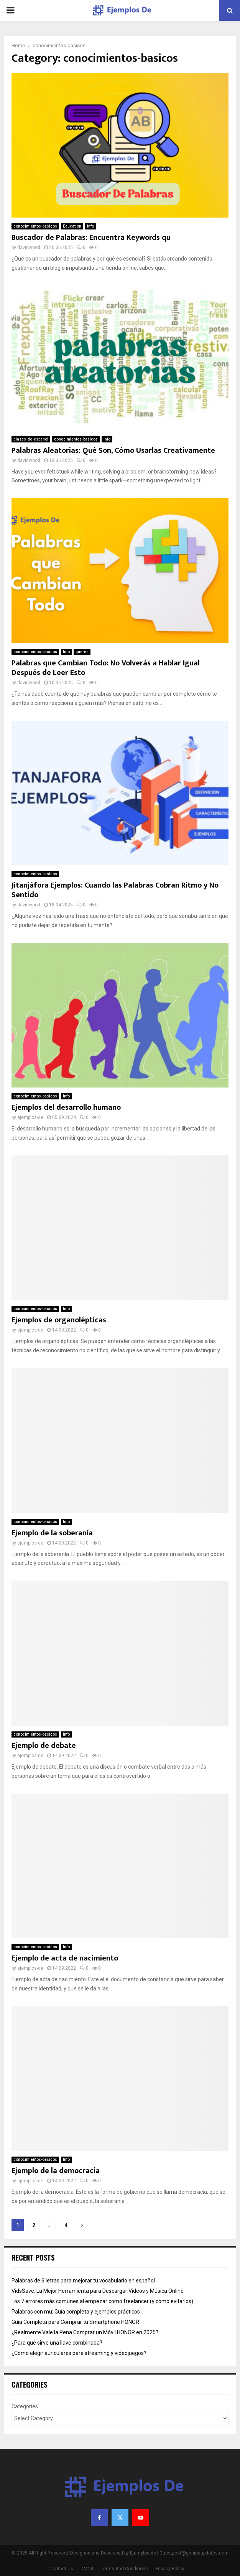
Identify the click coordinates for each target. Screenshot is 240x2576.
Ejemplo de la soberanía (52, 1533)
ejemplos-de (30, 1117)
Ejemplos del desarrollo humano (66, 1107)
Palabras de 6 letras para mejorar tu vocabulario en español (83, 2280)
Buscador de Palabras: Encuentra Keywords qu (91, 237)
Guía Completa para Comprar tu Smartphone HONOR (75, 2322)
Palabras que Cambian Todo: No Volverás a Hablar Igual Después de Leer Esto (106, 668)
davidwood (28, 247)
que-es (82, 652)
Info (90, 226)
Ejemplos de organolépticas (59, 1320)
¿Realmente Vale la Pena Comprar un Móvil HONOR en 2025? (85, 2332)
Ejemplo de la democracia (56, 2170)
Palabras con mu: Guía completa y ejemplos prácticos (76, 2312)
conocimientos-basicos (35, 226)
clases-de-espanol (30, 439)
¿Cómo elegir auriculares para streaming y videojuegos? (79, 2353)
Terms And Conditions (124, 2568)
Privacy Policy (169, 2568)
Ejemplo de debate (44, 1745)
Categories (25, 2406)
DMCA (87, 2568)
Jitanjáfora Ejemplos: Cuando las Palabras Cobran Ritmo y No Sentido (115, 890)
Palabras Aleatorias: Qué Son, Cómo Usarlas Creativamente (113, 450)
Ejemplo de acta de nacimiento (65, 1958)
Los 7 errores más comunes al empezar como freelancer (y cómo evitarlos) (102, 2301)
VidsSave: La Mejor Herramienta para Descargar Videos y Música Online (98, 2291)
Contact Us (61, 2568)
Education (72, 226)
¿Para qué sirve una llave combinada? (57, 2343)
